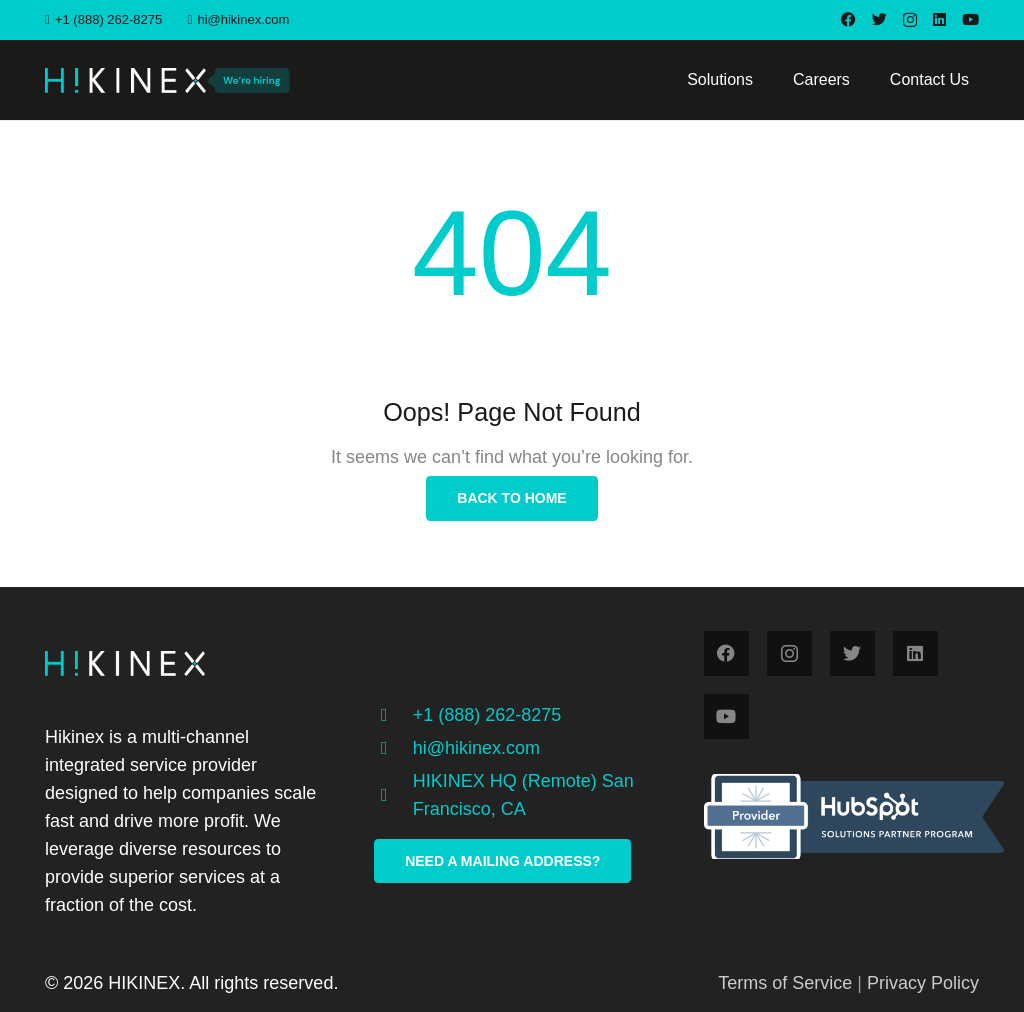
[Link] (125, 80)
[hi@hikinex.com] (393, 748)
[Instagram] (910, 20)
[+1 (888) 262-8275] (393, 715)
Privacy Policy (923, 983)
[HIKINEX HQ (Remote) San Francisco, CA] (393, 795)
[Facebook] (848, 19)
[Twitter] (879, 19)
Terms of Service (785, 983)
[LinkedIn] (939, 19)
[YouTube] (970, 19)
